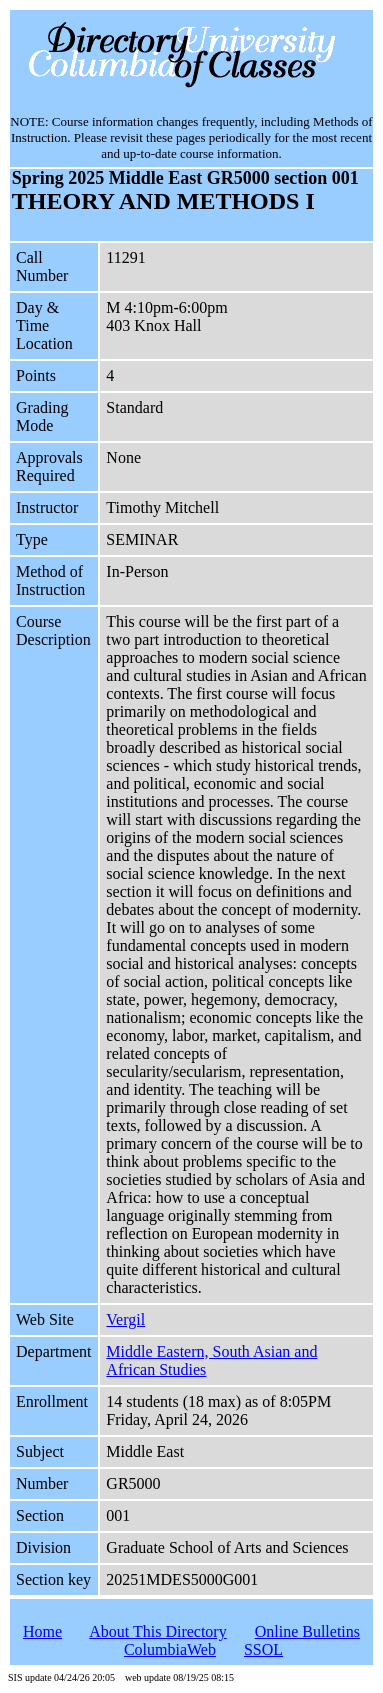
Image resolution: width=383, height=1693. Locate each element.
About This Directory (157, 1631)
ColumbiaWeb (170, 1649)
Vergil (125, 1319)
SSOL (263, 1649)
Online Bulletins (307, 1631)
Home (42, 1631)
